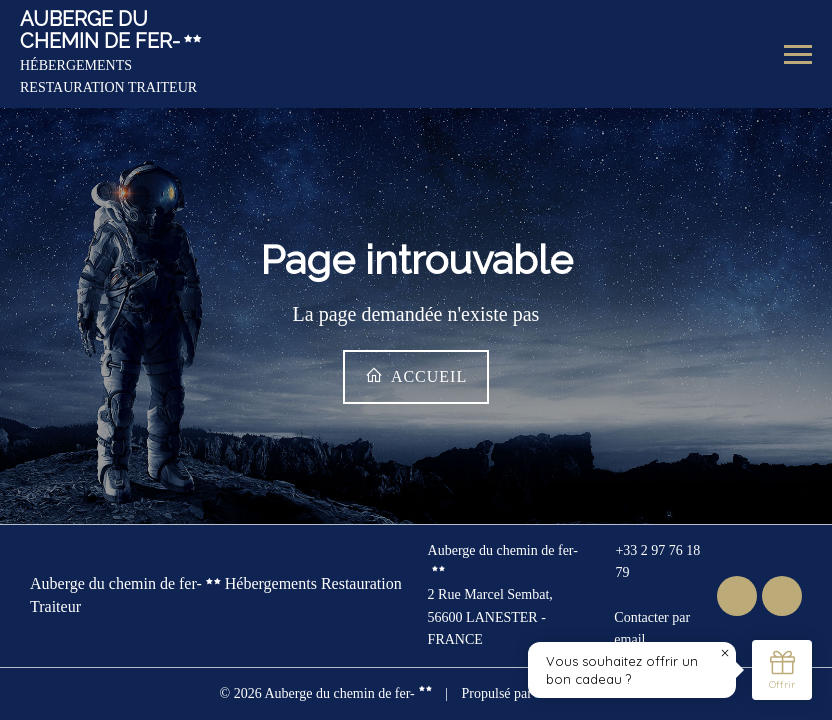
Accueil (416, 375)
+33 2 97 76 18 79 (647, 561)
